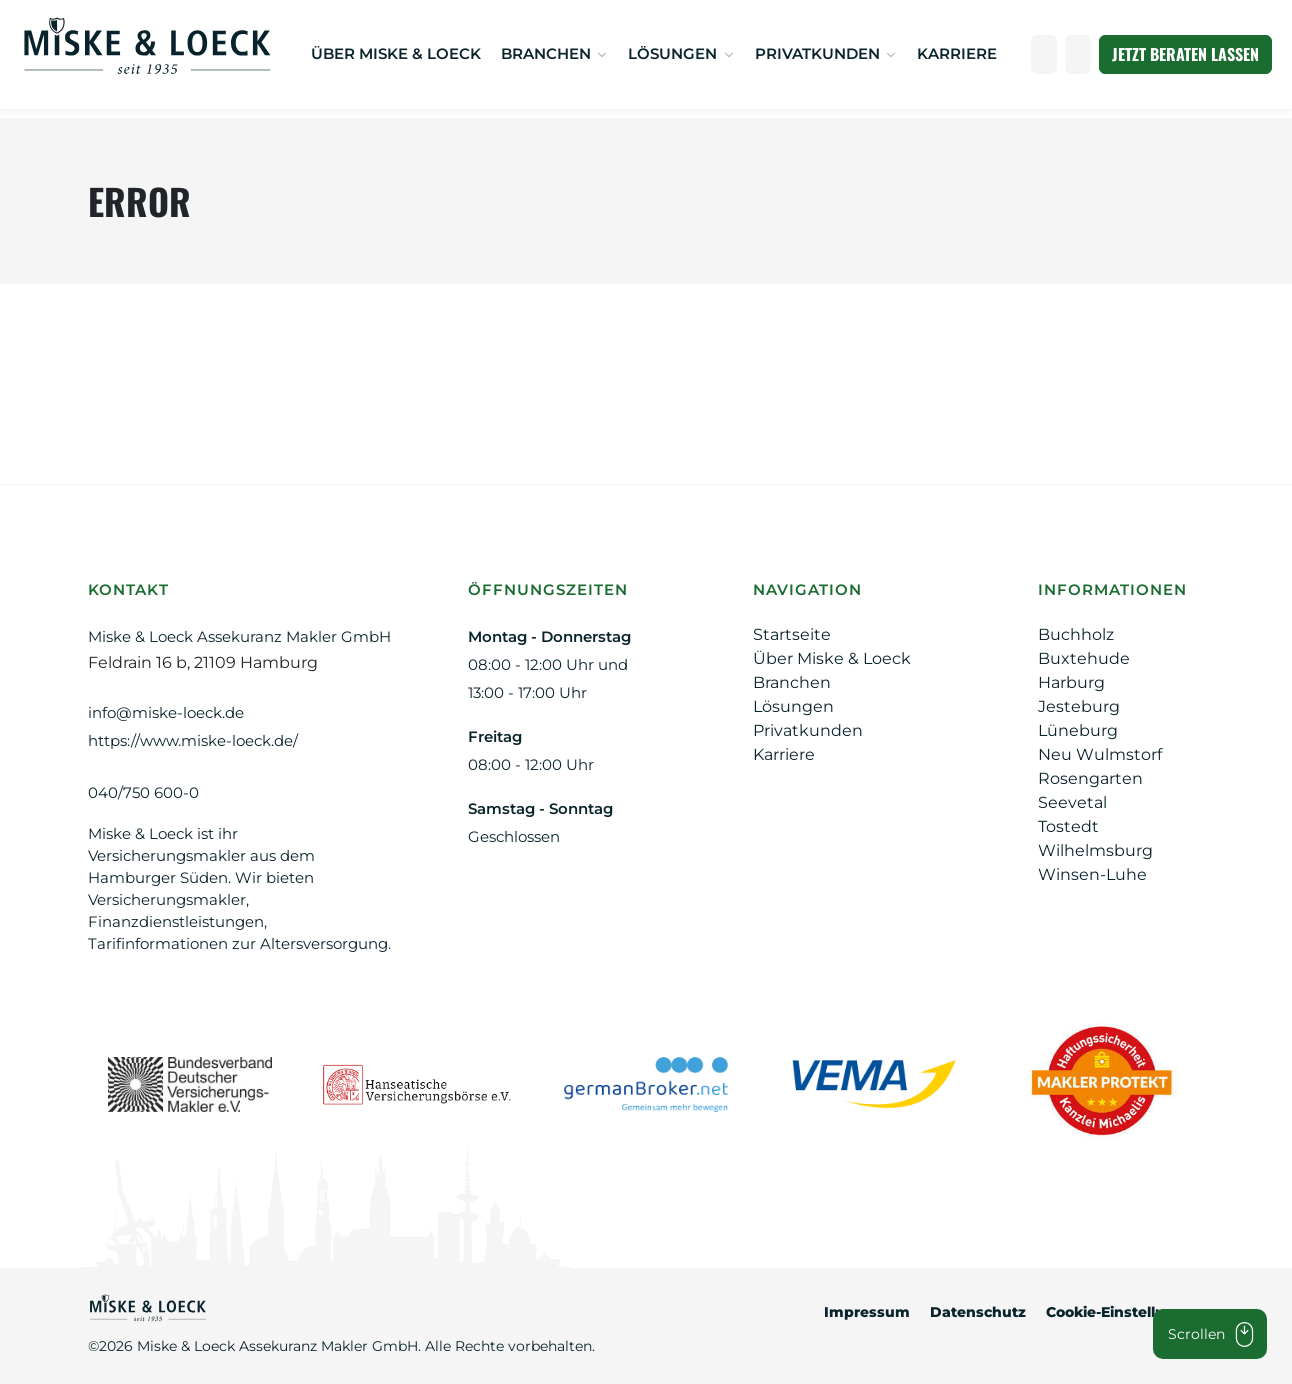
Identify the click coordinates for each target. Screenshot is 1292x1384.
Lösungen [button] (674, 53)
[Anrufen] (1044, 54)
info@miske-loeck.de (166, 712)
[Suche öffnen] (1078, 54)
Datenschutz (978, 1312)
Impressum (867, 1312)
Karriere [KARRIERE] (957, 53)
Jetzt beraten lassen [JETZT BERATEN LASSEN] (1185, 54)
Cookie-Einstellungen (1125, 1312)
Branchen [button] (548, 53)
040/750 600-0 (143, 792)
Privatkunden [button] (819, 53)
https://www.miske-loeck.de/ (193, 740)
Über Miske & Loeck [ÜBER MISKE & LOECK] (396, 53)
